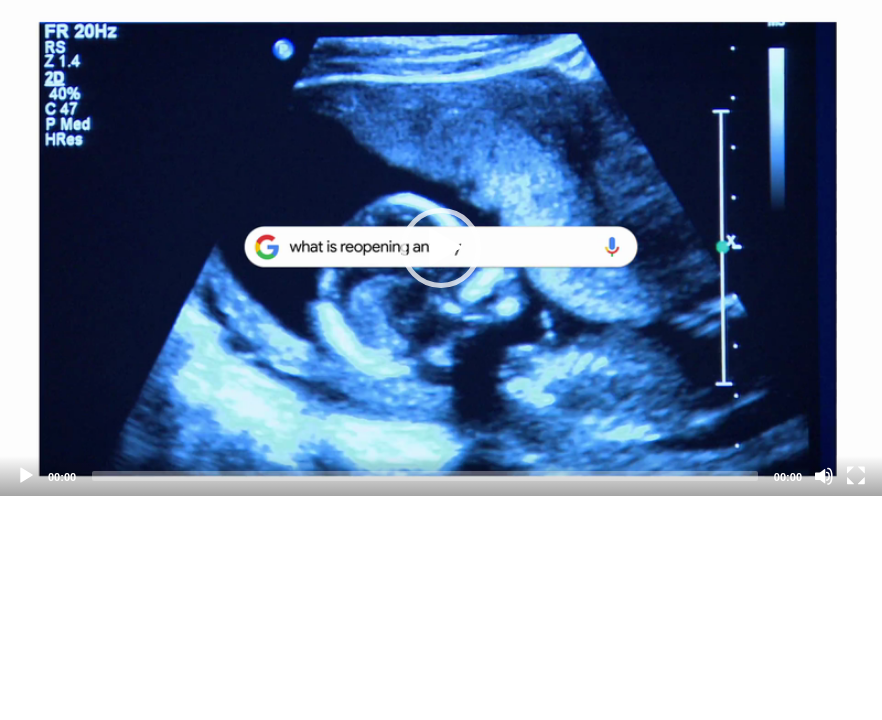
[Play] (26, 476)
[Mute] (824, 476)
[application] (441, 248)
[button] (441, 248)
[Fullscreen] (856, 476)
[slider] (425, 476)
